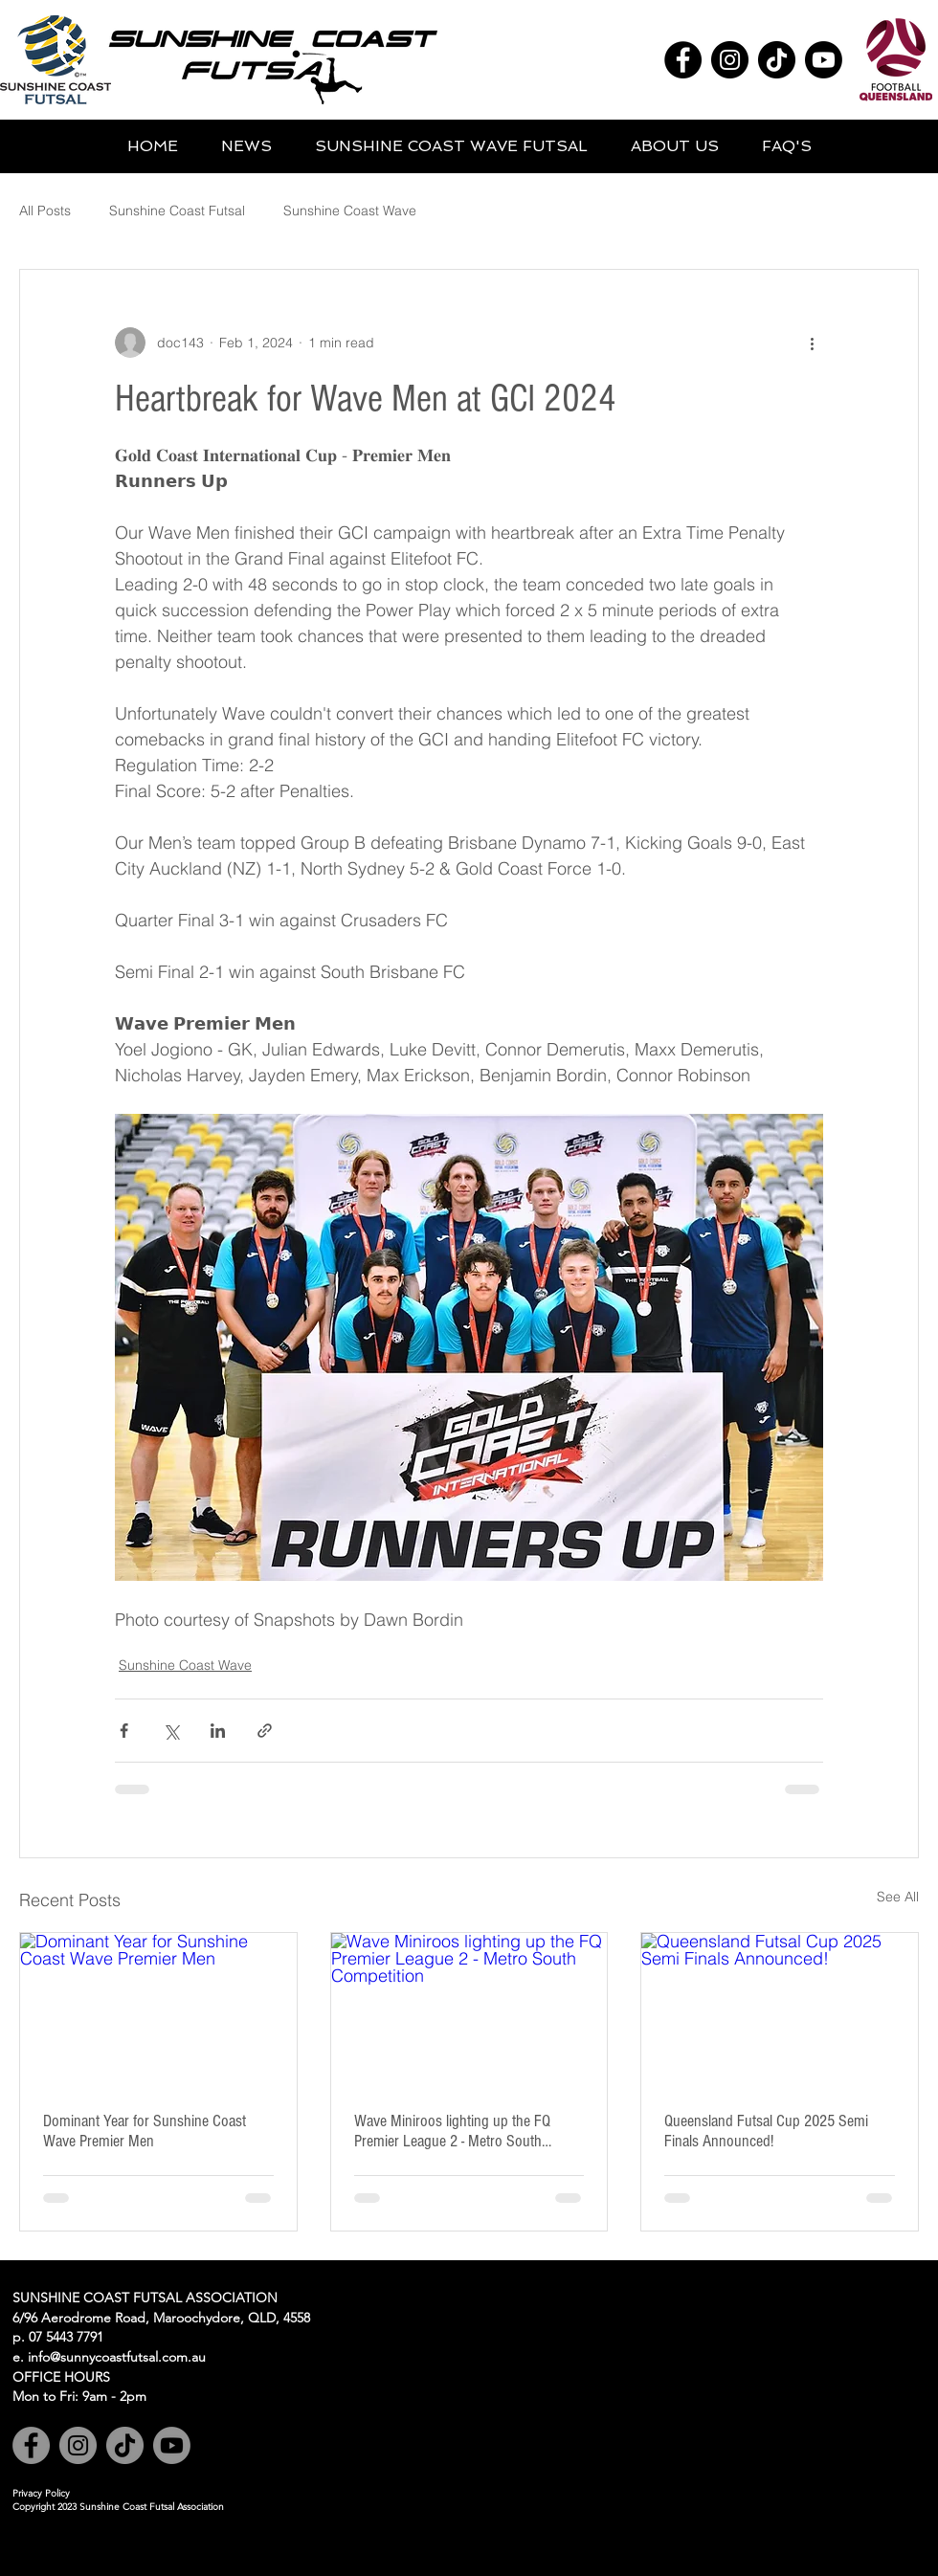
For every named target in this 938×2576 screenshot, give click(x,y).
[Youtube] (823, 59)
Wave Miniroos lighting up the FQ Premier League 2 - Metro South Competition (452, 2131)
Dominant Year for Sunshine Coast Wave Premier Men (144, 2131)
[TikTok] (776, 59)
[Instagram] (729, 59)
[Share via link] (265, 1730)
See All (898, 1896)
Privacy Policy (41, 2493)
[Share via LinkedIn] (218, 1730)
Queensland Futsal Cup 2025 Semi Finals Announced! (766, 2131)
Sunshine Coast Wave (349, 210)
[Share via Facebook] (124, 1730)
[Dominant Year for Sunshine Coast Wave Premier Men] (158, 2010)
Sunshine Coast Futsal (177, 210)
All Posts (45, 210)
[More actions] (811, 342)
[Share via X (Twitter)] (171, 1730)
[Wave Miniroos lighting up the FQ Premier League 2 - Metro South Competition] (469, 2010)
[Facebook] (683, 59)
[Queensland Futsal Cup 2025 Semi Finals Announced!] (779, 2010)
